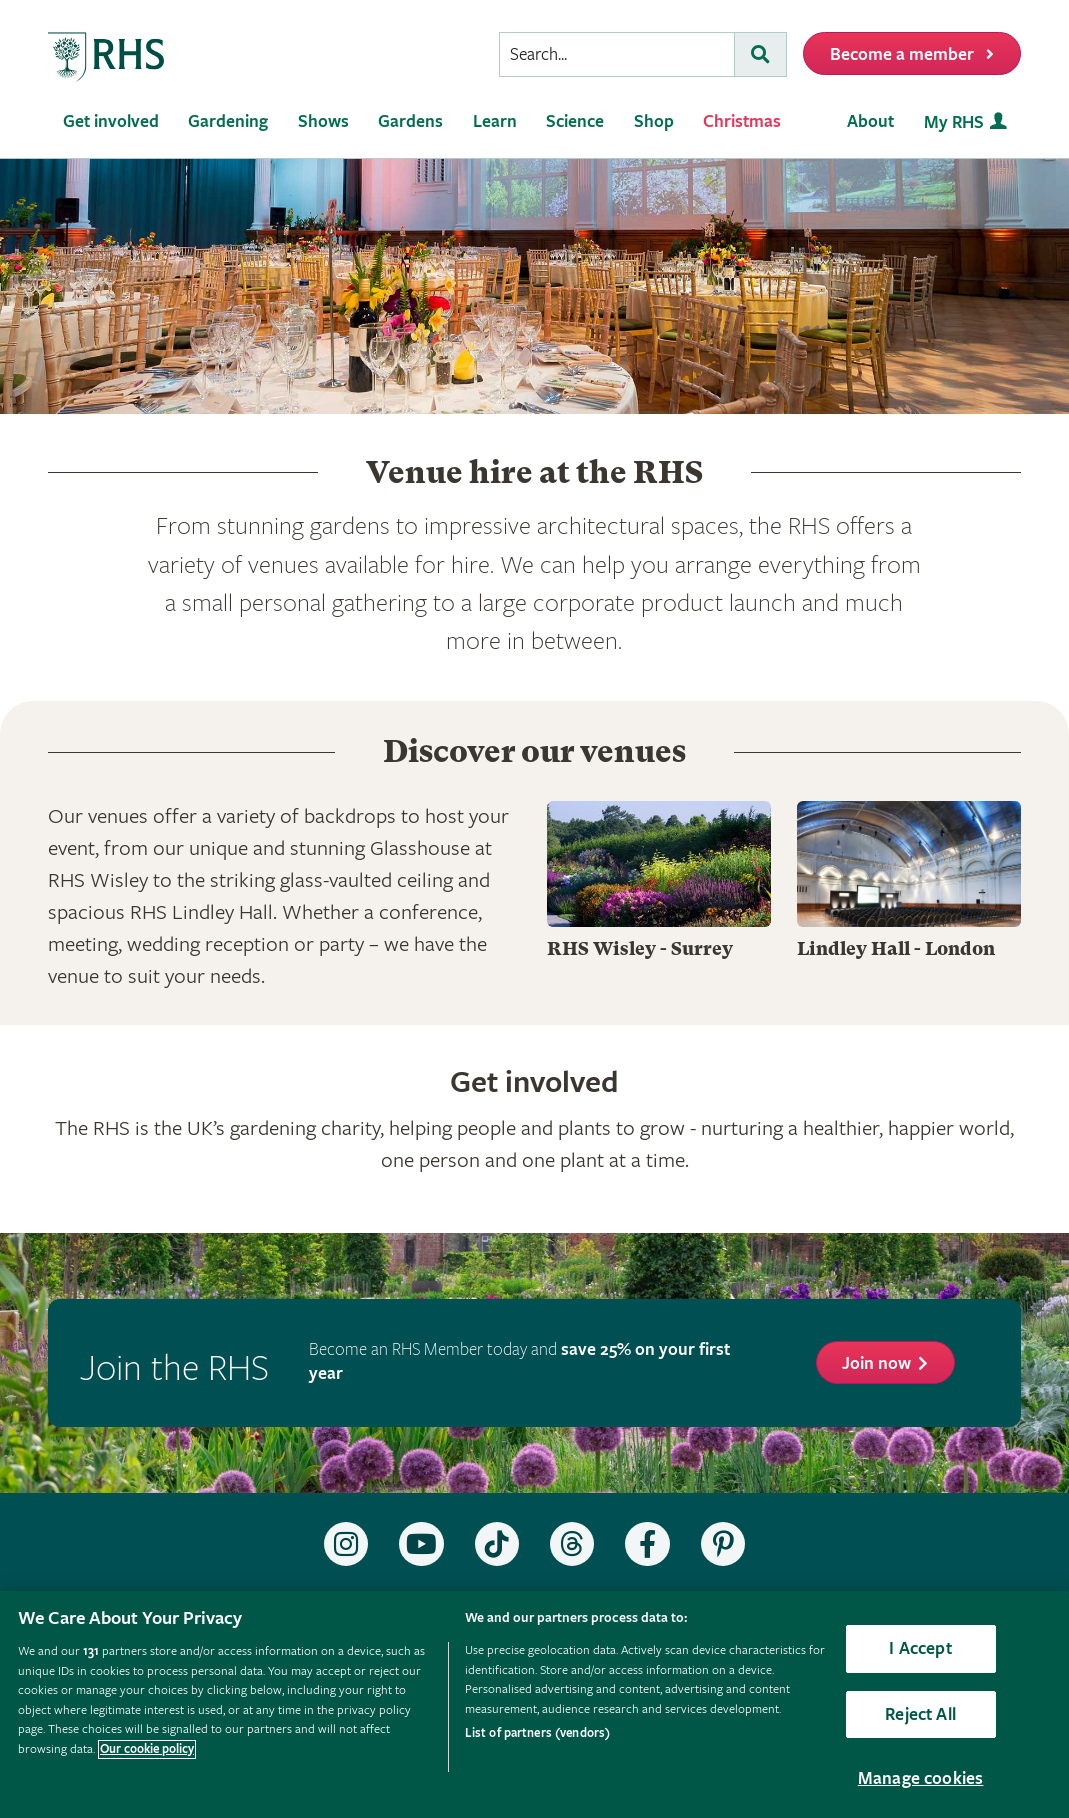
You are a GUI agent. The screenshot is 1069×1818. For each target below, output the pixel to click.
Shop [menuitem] (654, 121)
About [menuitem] (870, 121)
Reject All (920, 1714)
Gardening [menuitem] (228, 121)
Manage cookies (921, 1778)
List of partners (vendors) (537, 1733)
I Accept (920, 1648)
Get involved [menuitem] (111, 121)
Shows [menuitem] (323, 121)
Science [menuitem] (575, 121)
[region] (534, 1704)
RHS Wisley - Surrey (640, 948)
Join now (876, 1363)
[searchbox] (617, 54)
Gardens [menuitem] (410, 121)
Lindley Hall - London (896, 948)
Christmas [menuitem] (742, 121)
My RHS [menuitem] (954, 122)
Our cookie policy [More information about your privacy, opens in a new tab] (147, 1749)
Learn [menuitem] (495, 121)
